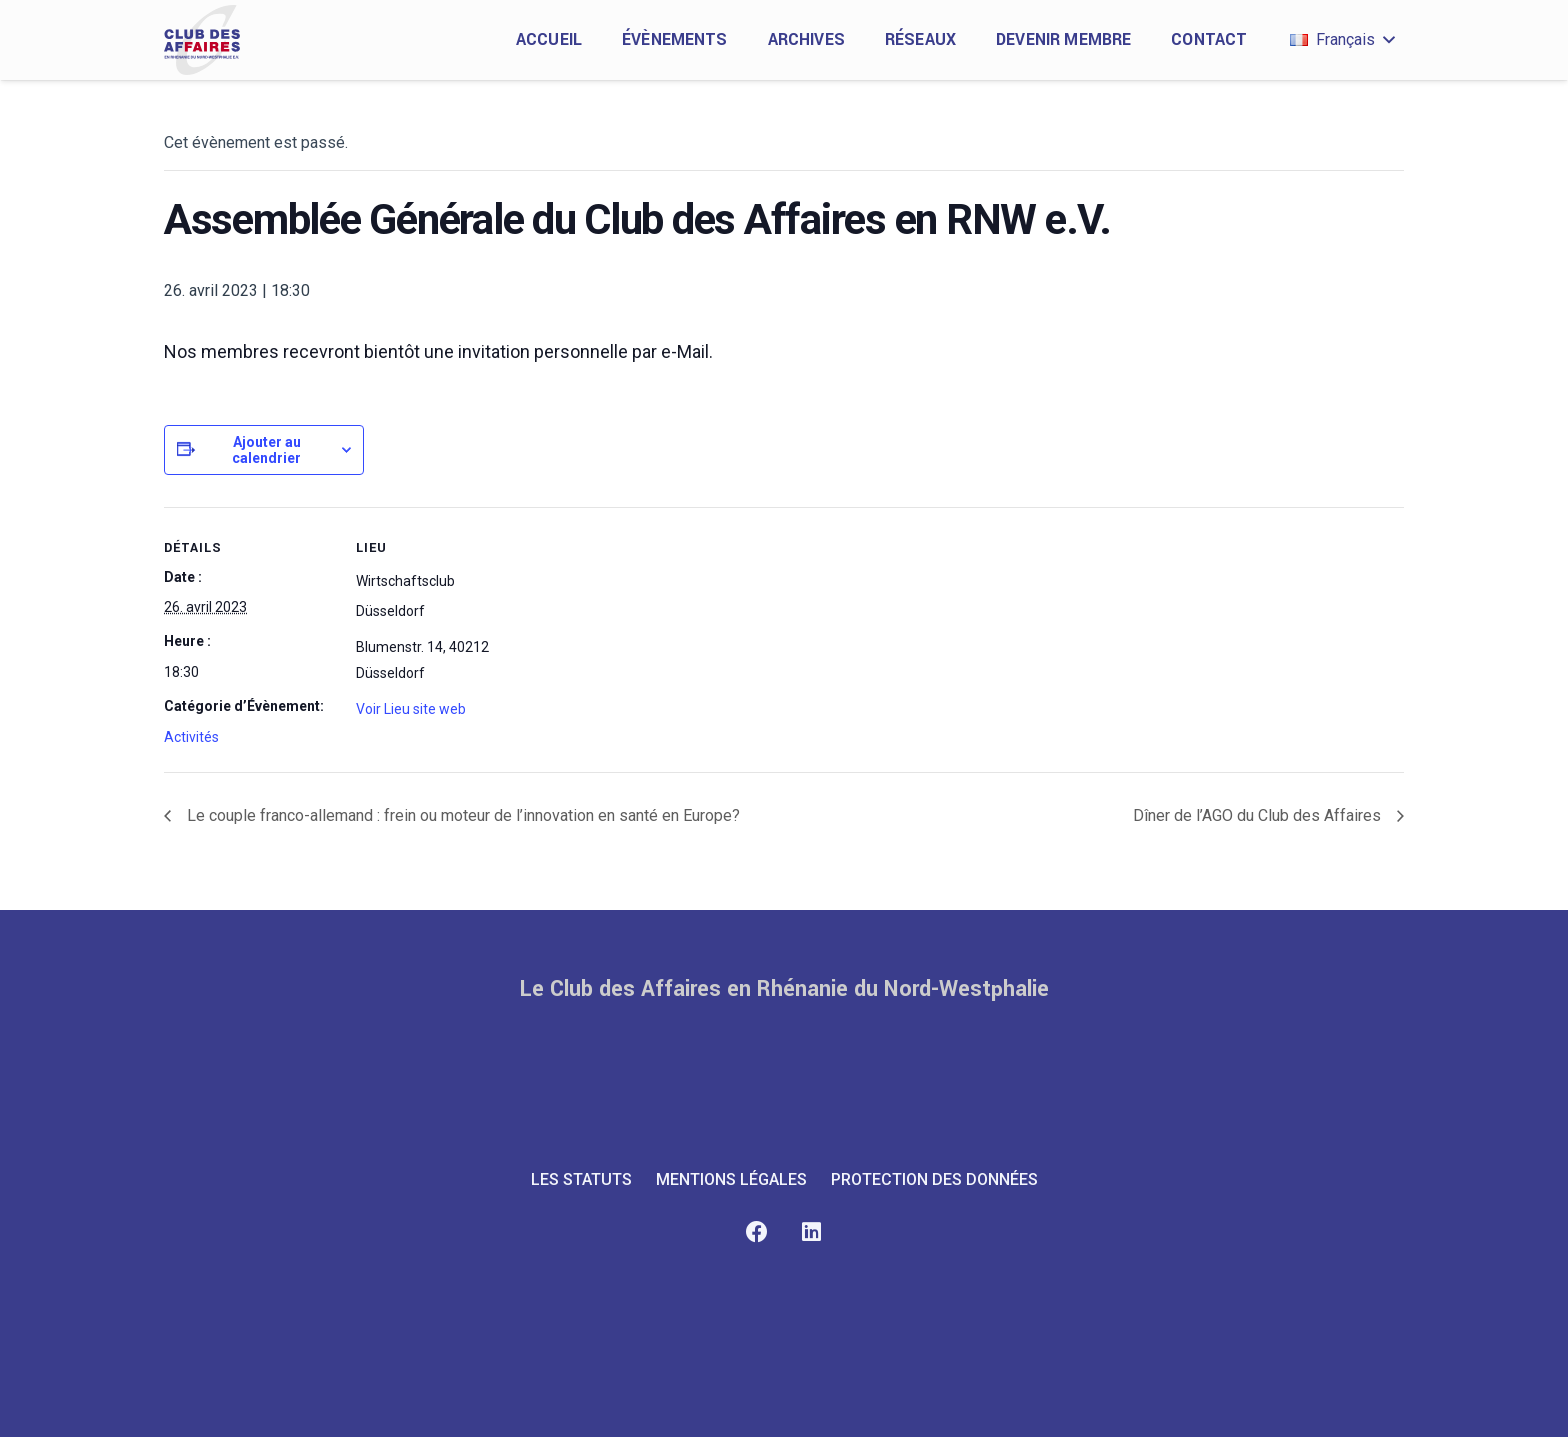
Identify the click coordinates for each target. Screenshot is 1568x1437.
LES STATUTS (581, 1179)
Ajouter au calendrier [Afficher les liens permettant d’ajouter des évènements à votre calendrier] (266, 450)
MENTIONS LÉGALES (731, 1179)
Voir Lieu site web (411, 709)
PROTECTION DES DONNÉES (934, 1179)
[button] (1342, 40)
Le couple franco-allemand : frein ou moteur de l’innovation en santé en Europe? (461, 815)
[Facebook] (756, 1232)
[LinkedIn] (811, 1232)
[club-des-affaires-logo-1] (202, 40)
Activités (191, 737)
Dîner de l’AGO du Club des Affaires (1259, 815)
